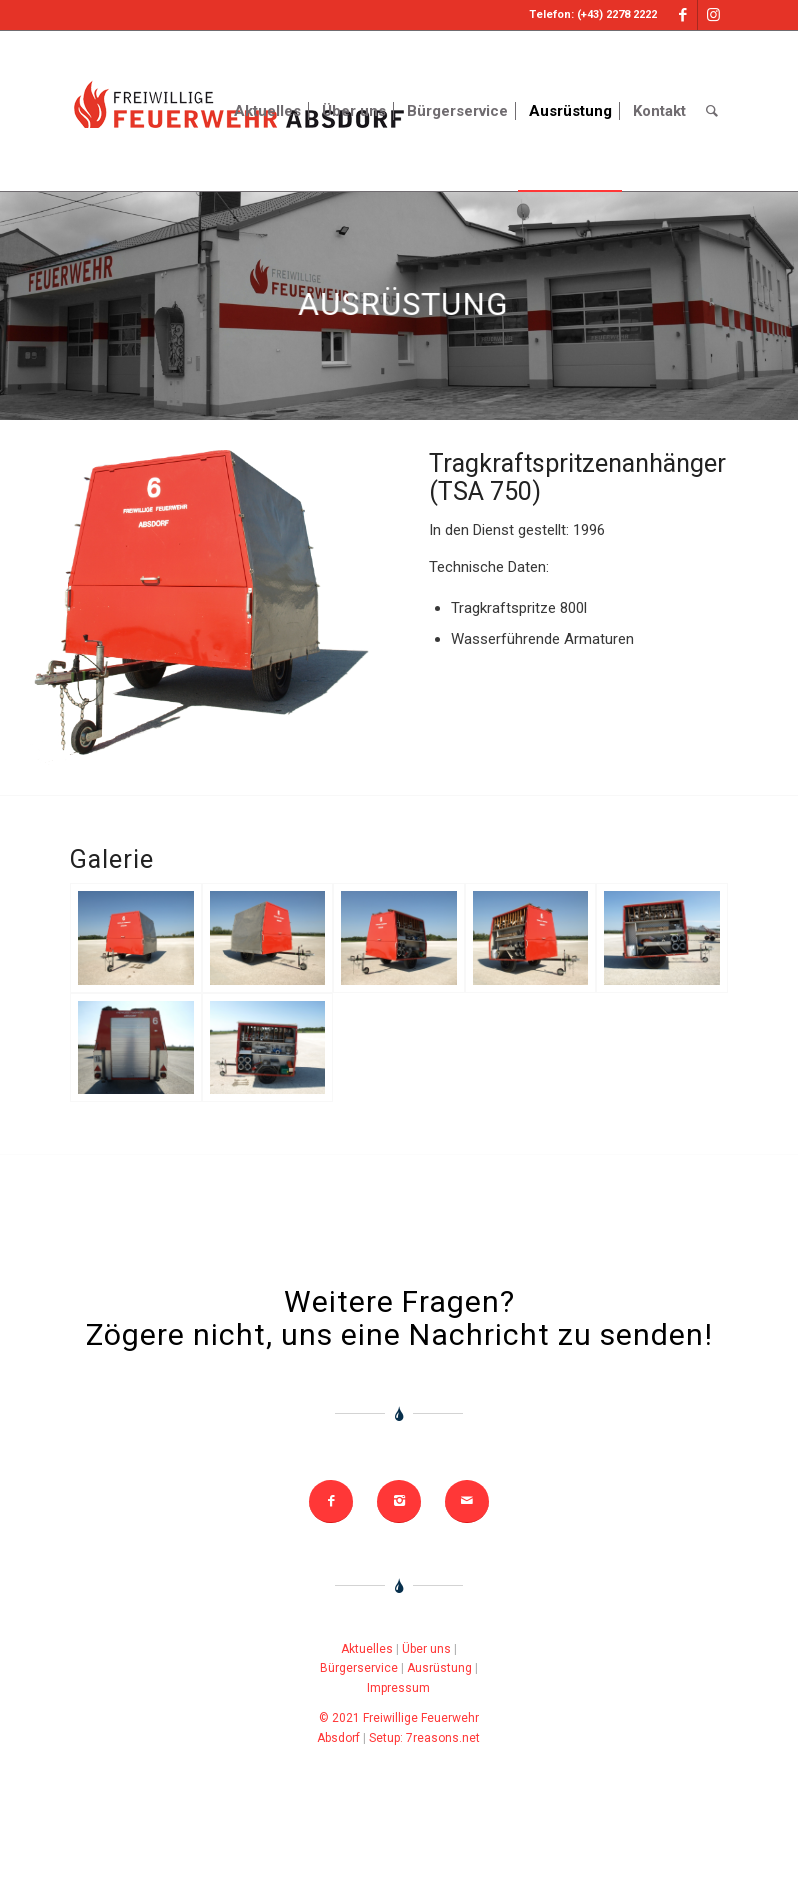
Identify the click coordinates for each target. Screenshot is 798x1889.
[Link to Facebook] (682, 15)
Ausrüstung (439, 1668)
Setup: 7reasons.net (424, 1738)
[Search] (712, 111)
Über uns (426, 1649)
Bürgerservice (359, 1668)
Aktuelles (367, 1649)
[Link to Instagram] (713, 15)
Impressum (398, 1688)
